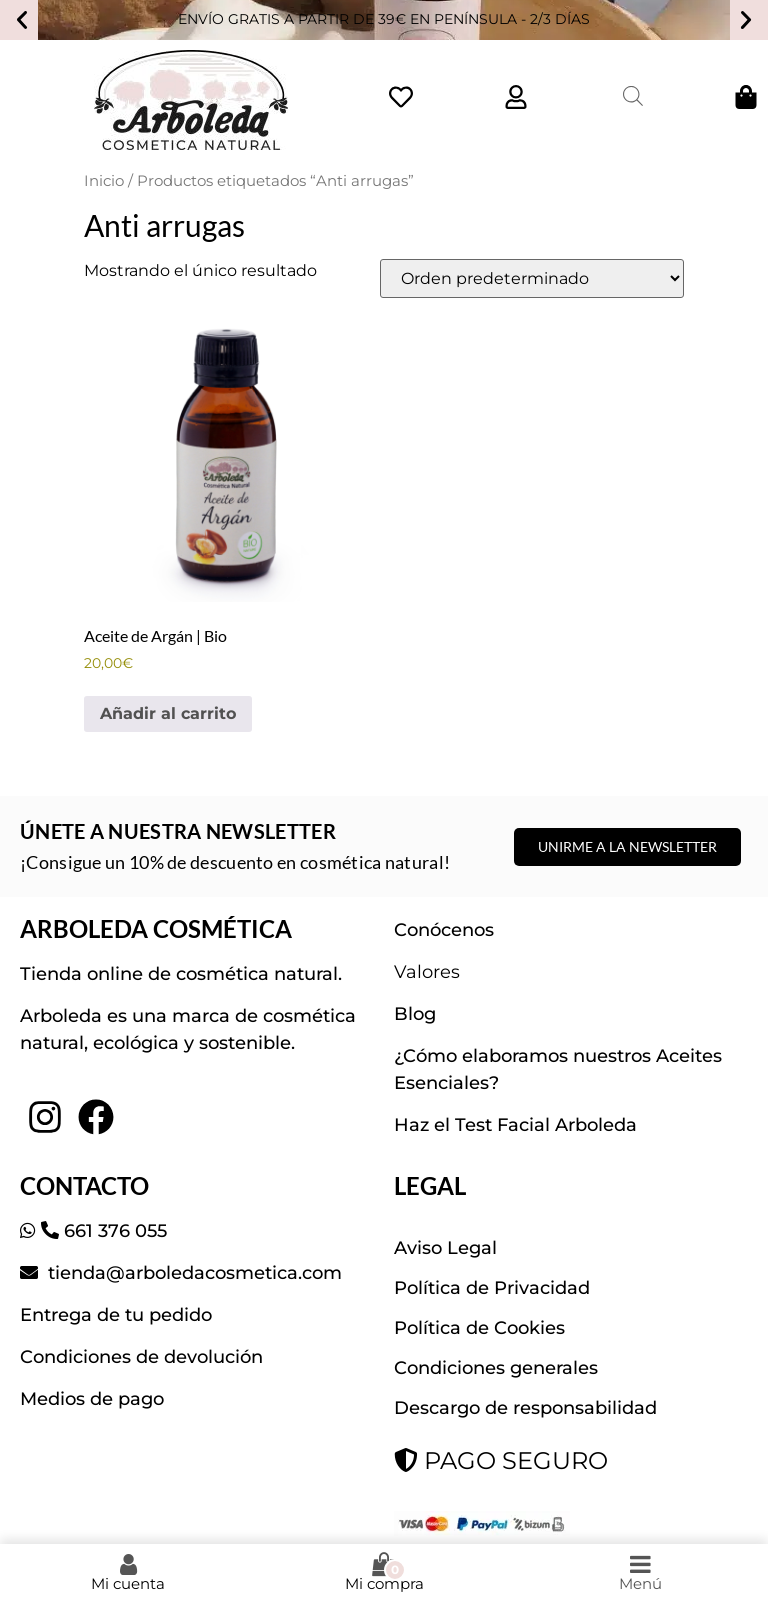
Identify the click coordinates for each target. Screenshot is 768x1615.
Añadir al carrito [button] (168, 713)
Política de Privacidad (492, 1288)
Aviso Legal (445, 1248)
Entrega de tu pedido (116, 1315)
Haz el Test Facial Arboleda (515, 1125)
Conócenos (444, 930)
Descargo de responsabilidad (525, 1408)
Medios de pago (92, 1399)
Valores (427, 972)
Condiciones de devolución (141, 1357)
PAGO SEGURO (501, 1460)
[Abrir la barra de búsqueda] (633, 96)
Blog (415, 1014)
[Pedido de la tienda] (532, 278)
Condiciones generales (496, 1368)
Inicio (104, 181)
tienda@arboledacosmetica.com (192, 1273)
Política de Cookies (479, 1328)
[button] (22, 20)
